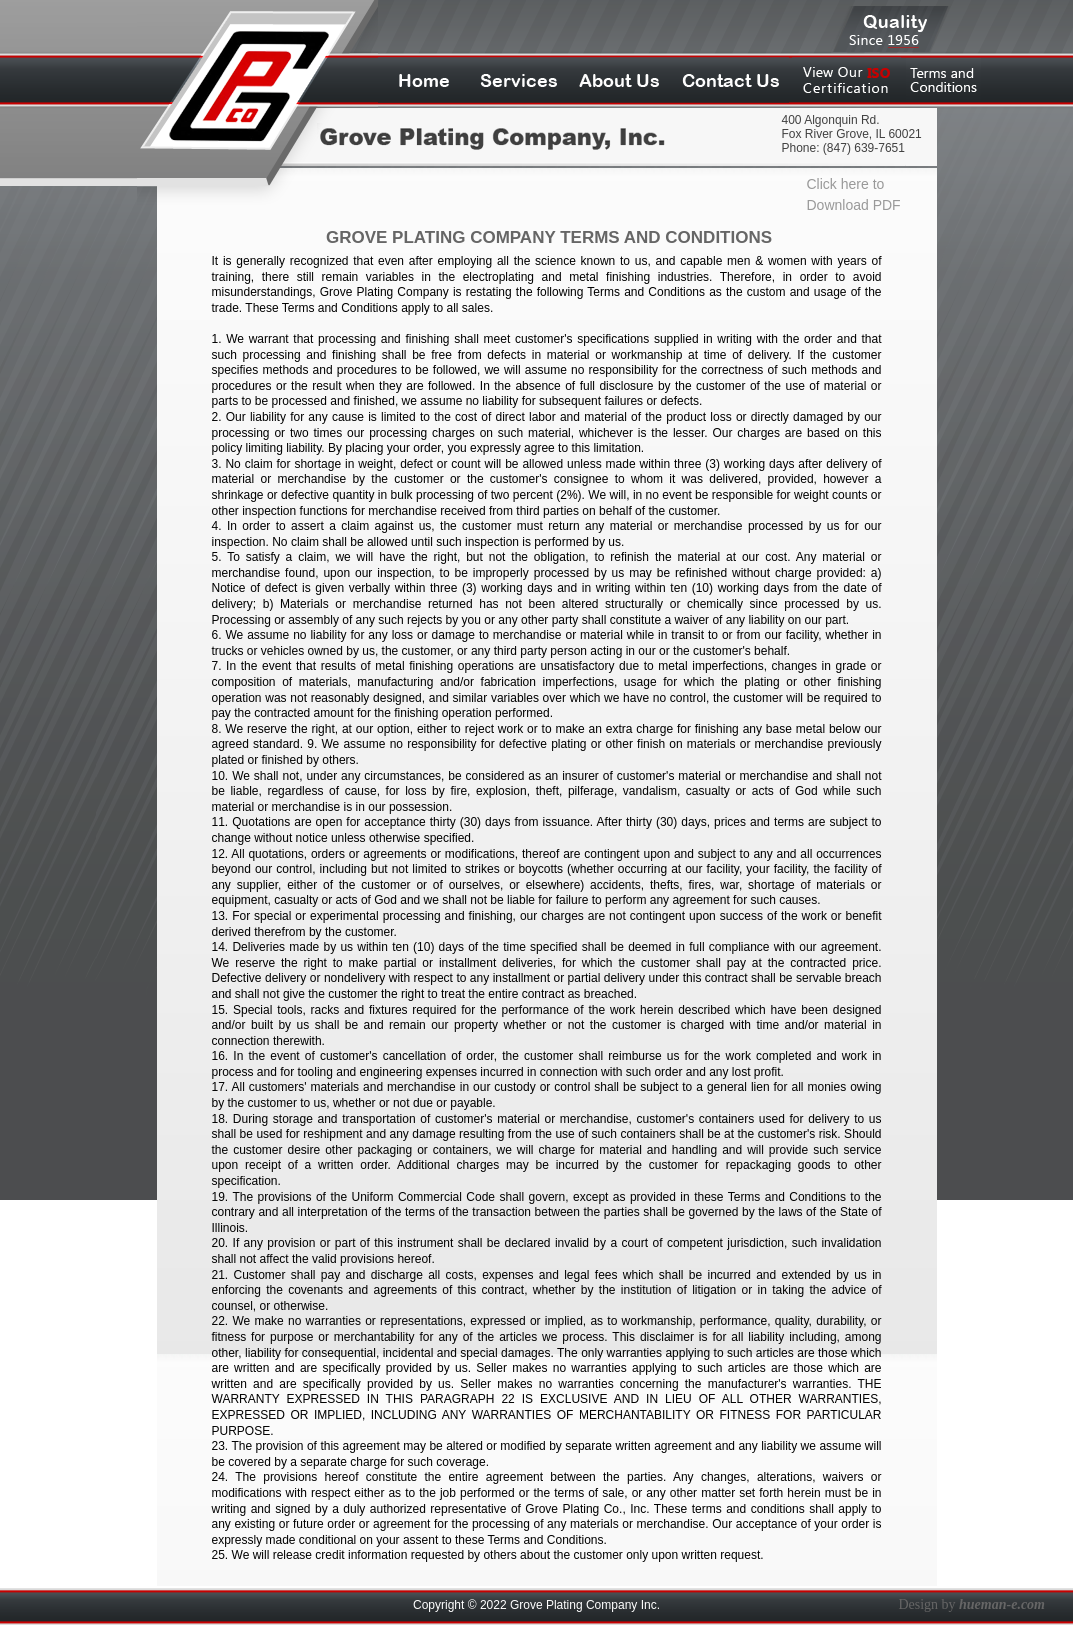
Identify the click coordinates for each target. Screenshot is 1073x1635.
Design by (971, 1604)
